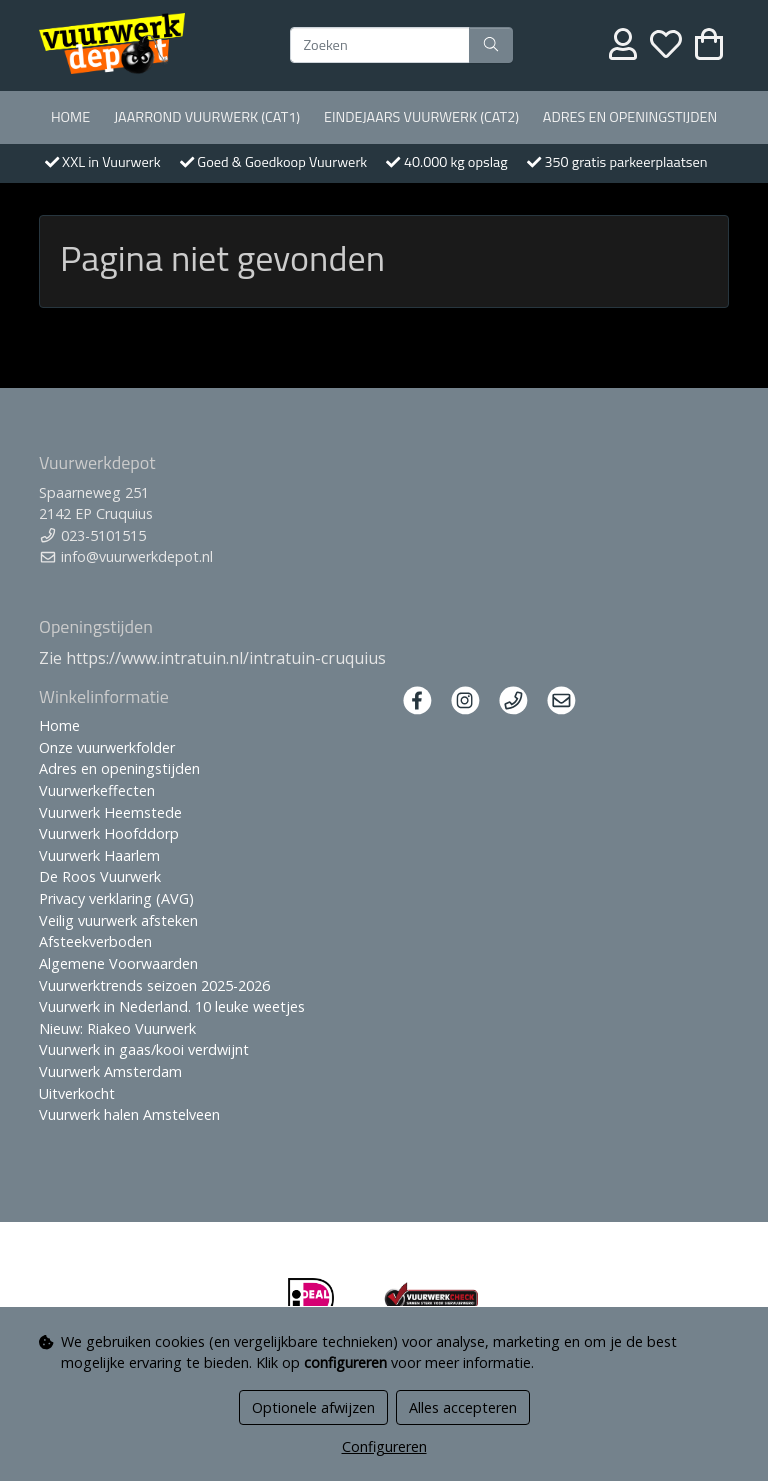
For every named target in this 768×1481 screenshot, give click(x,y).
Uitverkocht (77, 1093)
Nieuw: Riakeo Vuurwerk (117, 1028)
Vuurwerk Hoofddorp (109, 833)
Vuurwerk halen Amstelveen (129, 1114)
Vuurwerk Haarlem (99, 855)
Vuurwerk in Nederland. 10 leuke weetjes (172, 1006)
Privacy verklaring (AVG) (116, 898)
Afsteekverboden (95, 941)
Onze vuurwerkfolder (107, 747)
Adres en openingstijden (630, 117)
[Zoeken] (380, 45)
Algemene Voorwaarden (118, 963)
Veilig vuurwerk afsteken (118, 920)
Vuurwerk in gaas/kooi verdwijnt (144, 1049)
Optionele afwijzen (313, 1407)
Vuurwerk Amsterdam (110, 1071)
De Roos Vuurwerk (100, 876)
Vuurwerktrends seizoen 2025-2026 (154, 985)
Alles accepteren (463, 1407)
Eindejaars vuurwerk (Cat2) (421, 117)
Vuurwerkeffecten (97, 790)
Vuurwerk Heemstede (110, 812)
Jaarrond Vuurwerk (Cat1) (207, 117)
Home (70, 117)
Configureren (384, 1446)
